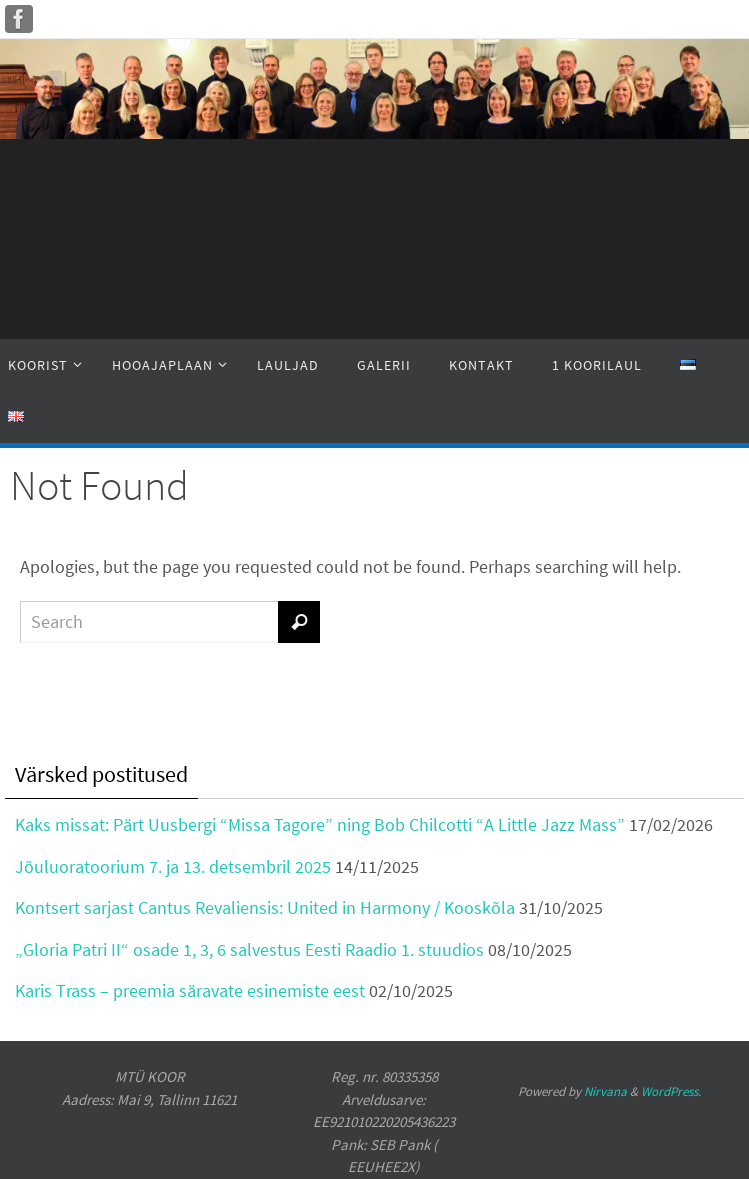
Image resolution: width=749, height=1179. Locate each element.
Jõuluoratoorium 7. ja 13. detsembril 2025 (173, 866)
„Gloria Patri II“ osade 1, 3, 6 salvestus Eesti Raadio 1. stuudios (249, 949)
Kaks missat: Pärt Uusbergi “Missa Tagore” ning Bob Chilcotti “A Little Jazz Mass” (320, 824)
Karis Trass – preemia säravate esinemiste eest (190, 990)
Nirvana (605, 1091)
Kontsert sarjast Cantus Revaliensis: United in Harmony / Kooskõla (265, 907)
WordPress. (671, 1091)
